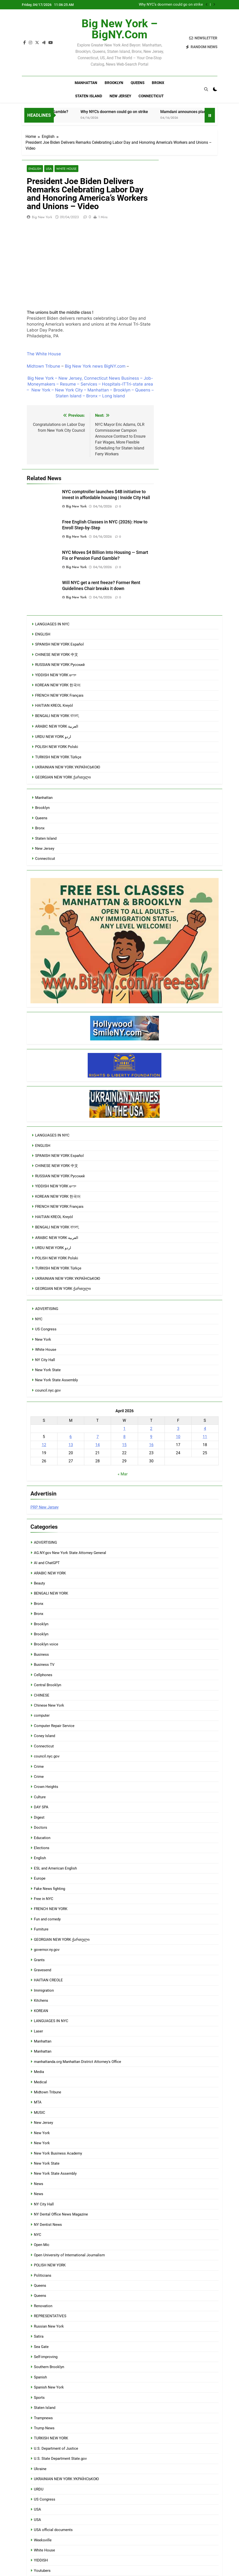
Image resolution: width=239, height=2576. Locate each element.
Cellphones (43, 1675)
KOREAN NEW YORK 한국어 (58, 685)
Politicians (42, 2275)
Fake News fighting (49, 1888)
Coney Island (44, 1736)
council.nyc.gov (48, 1390)
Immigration (44, 1990)
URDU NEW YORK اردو (53, 736)
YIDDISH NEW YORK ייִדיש (55, 675)
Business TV (44, 1665)
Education (42, 1838)
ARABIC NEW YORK (50, 1573)
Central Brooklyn (47, 1685)
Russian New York (49, 2326)
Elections (41, 1848)
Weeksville (43, 2540)
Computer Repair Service (54, 1726)
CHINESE (41, 1695)
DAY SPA (41, 1807)
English (34, 169)
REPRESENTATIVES (50, 2316)
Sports (39, 2397)
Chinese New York (49, 1705)
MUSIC (39, 2113)
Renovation (43, 2306)
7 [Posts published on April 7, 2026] (98, 1437)
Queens (137, 83)
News (38, 2184)
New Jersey (120, 96)
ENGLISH (42, 634)
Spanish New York (49, 2387)
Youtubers (42, 2571)
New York (43, 1339)
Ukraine (40, 2469)
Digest (39, 1817)
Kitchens (41, 2001)
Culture (40, 1797)
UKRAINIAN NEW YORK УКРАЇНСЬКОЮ (67, 767)
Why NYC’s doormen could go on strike (130, 111)
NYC (38, 1319)
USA (48, 169)
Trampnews (43, 2418)
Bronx (158, 83)
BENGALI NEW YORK (51, 1593)
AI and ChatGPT (47, 1563)
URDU (38, 2489)
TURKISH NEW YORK (51, 2438)
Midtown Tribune (43, 366)
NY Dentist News (48, 2224)
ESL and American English (55, 1868)
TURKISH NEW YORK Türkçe (58, 757)
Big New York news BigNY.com (95, 366)
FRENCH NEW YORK (50, 1909)
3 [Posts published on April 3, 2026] (178, 1428)
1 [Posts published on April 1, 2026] (124, 1428)
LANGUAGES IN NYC (52, 624)
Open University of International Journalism (69, 2255)
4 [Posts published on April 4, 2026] (205, 1428)
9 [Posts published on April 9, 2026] (151, 1437)
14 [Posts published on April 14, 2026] (97, 1445)
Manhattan (86, 83)
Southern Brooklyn (49, 2367)
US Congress (45, 1329)
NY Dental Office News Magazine (61, 2214)
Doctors (40, 1828)
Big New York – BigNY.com (119, 29)
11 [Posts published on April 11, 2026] (205, 1437)
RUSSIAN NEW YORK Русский (60, 665)
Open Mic (41, 2245)
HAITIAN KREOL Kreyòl (54, 706)
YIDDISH (41, 2560)
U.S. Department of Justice (56, 2448)
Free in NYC (43, 1899)
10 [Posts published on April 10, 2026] (178, 1437)
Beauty (39, 1583)
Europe (39, 1878)
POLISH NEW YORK (50, 2265)
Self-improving (45, 2357)
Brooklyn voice (46, 1644)
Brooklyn (114, 83)
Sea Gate (41, 2347)
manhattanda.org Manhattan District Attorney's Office (77, 2061)
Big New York (42, 217)
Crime (39, 1766)
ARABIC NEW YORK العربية (56, 726)
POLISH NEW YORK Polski (56, 747)
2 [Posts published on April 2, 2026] (151, 1428)
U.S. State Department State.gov (60, 2459)
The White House (44, 354)
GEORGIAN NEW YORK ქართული (63, 777)
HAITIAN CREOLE (48, 1980)
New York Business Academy (58, 2153)
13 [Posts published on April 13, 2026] (71, 1445)
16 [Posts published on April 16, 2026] (151, 1445)
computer (42, 1715)
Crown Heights (46, 1787)
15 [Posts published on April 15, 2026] (124, 1445)
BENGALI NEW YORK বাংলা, (57, 716)
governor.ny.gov (46, 1950)
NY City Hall (45, 1360)
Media (39, 2072)
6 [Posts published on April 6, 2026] (71, 1437)
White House (65, 169)
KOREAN (41, 2011)
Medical (40, 2082)
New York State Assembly (56, 1380)
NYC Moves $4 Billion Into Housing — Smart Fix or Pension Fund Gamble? (164, 5)
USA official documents (53, 2530)
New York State (48, 1370)
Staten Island (88, 96)
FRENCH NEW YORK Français (59, 695)
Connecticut (151, 96)
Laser (38, 2031)
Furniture (41, 1929)
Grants (39, 1960)
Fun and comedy (47, 1919)
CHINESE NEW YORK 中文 (56, 655)
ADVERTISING (46, 1309)
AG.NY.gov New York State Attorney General (70, 1553)
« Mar (122, 1474)
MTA (38, 2102)
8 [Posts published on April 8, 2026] (124, 1437)
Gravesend (42, 1970)
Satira (38, 2336)
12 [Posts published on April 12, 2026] (44, 1445)
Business (41, 1655)
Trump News (44, 2428)
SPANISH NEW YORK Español (59, 644)
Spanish (40, 2377)
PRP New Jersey (44, 1507)
